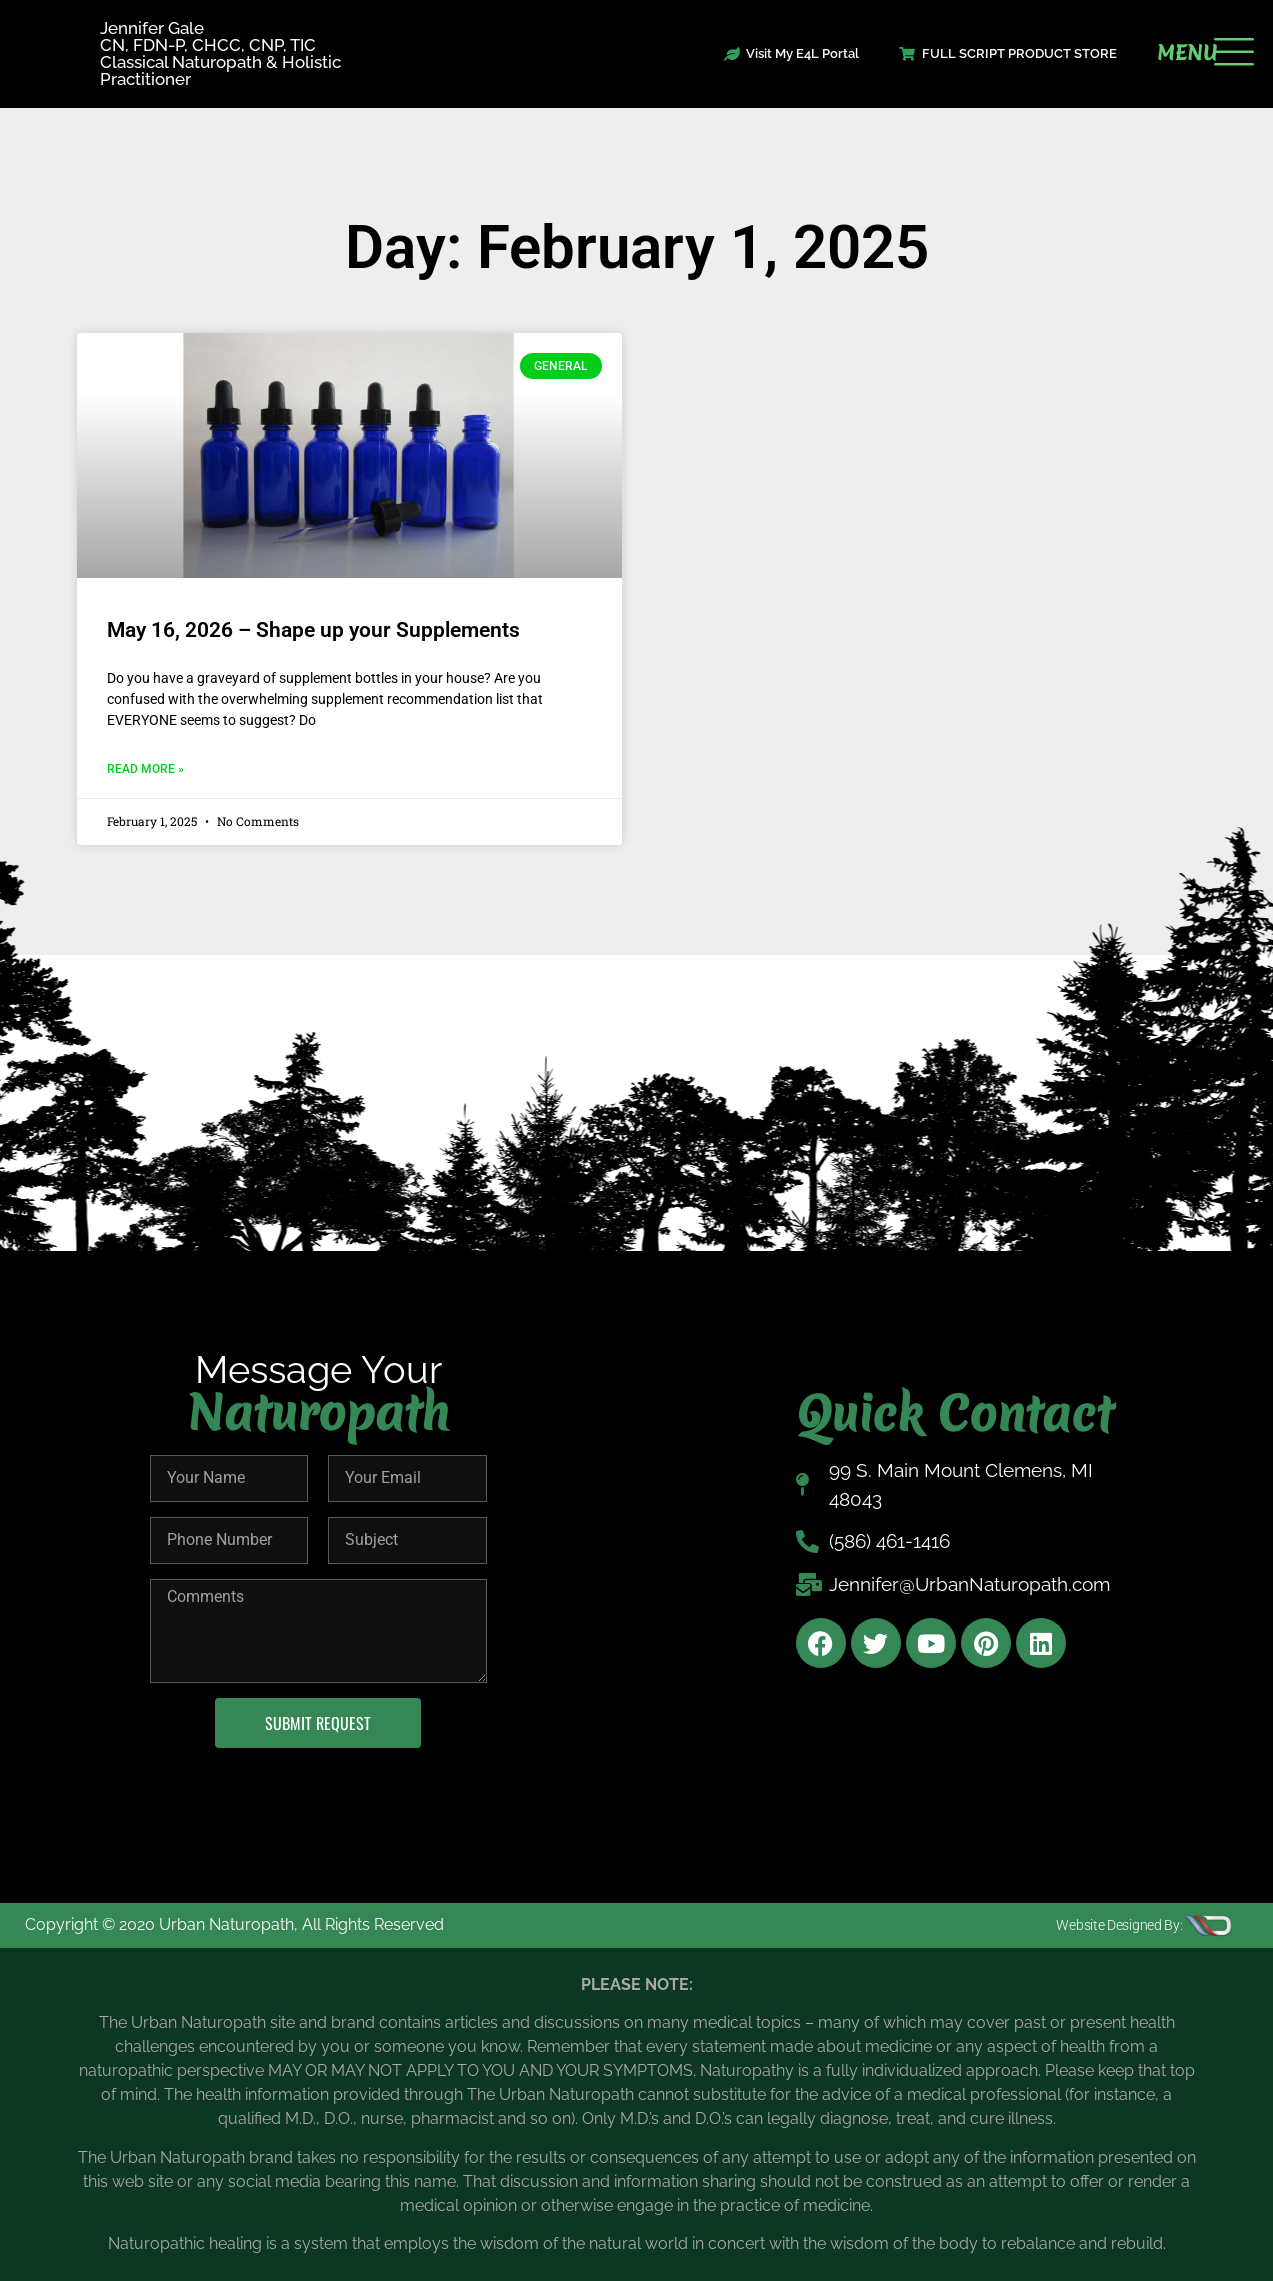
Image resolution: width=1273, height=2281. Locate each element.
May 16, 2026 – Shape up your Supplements (313, 630)
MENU (1187, 53)
